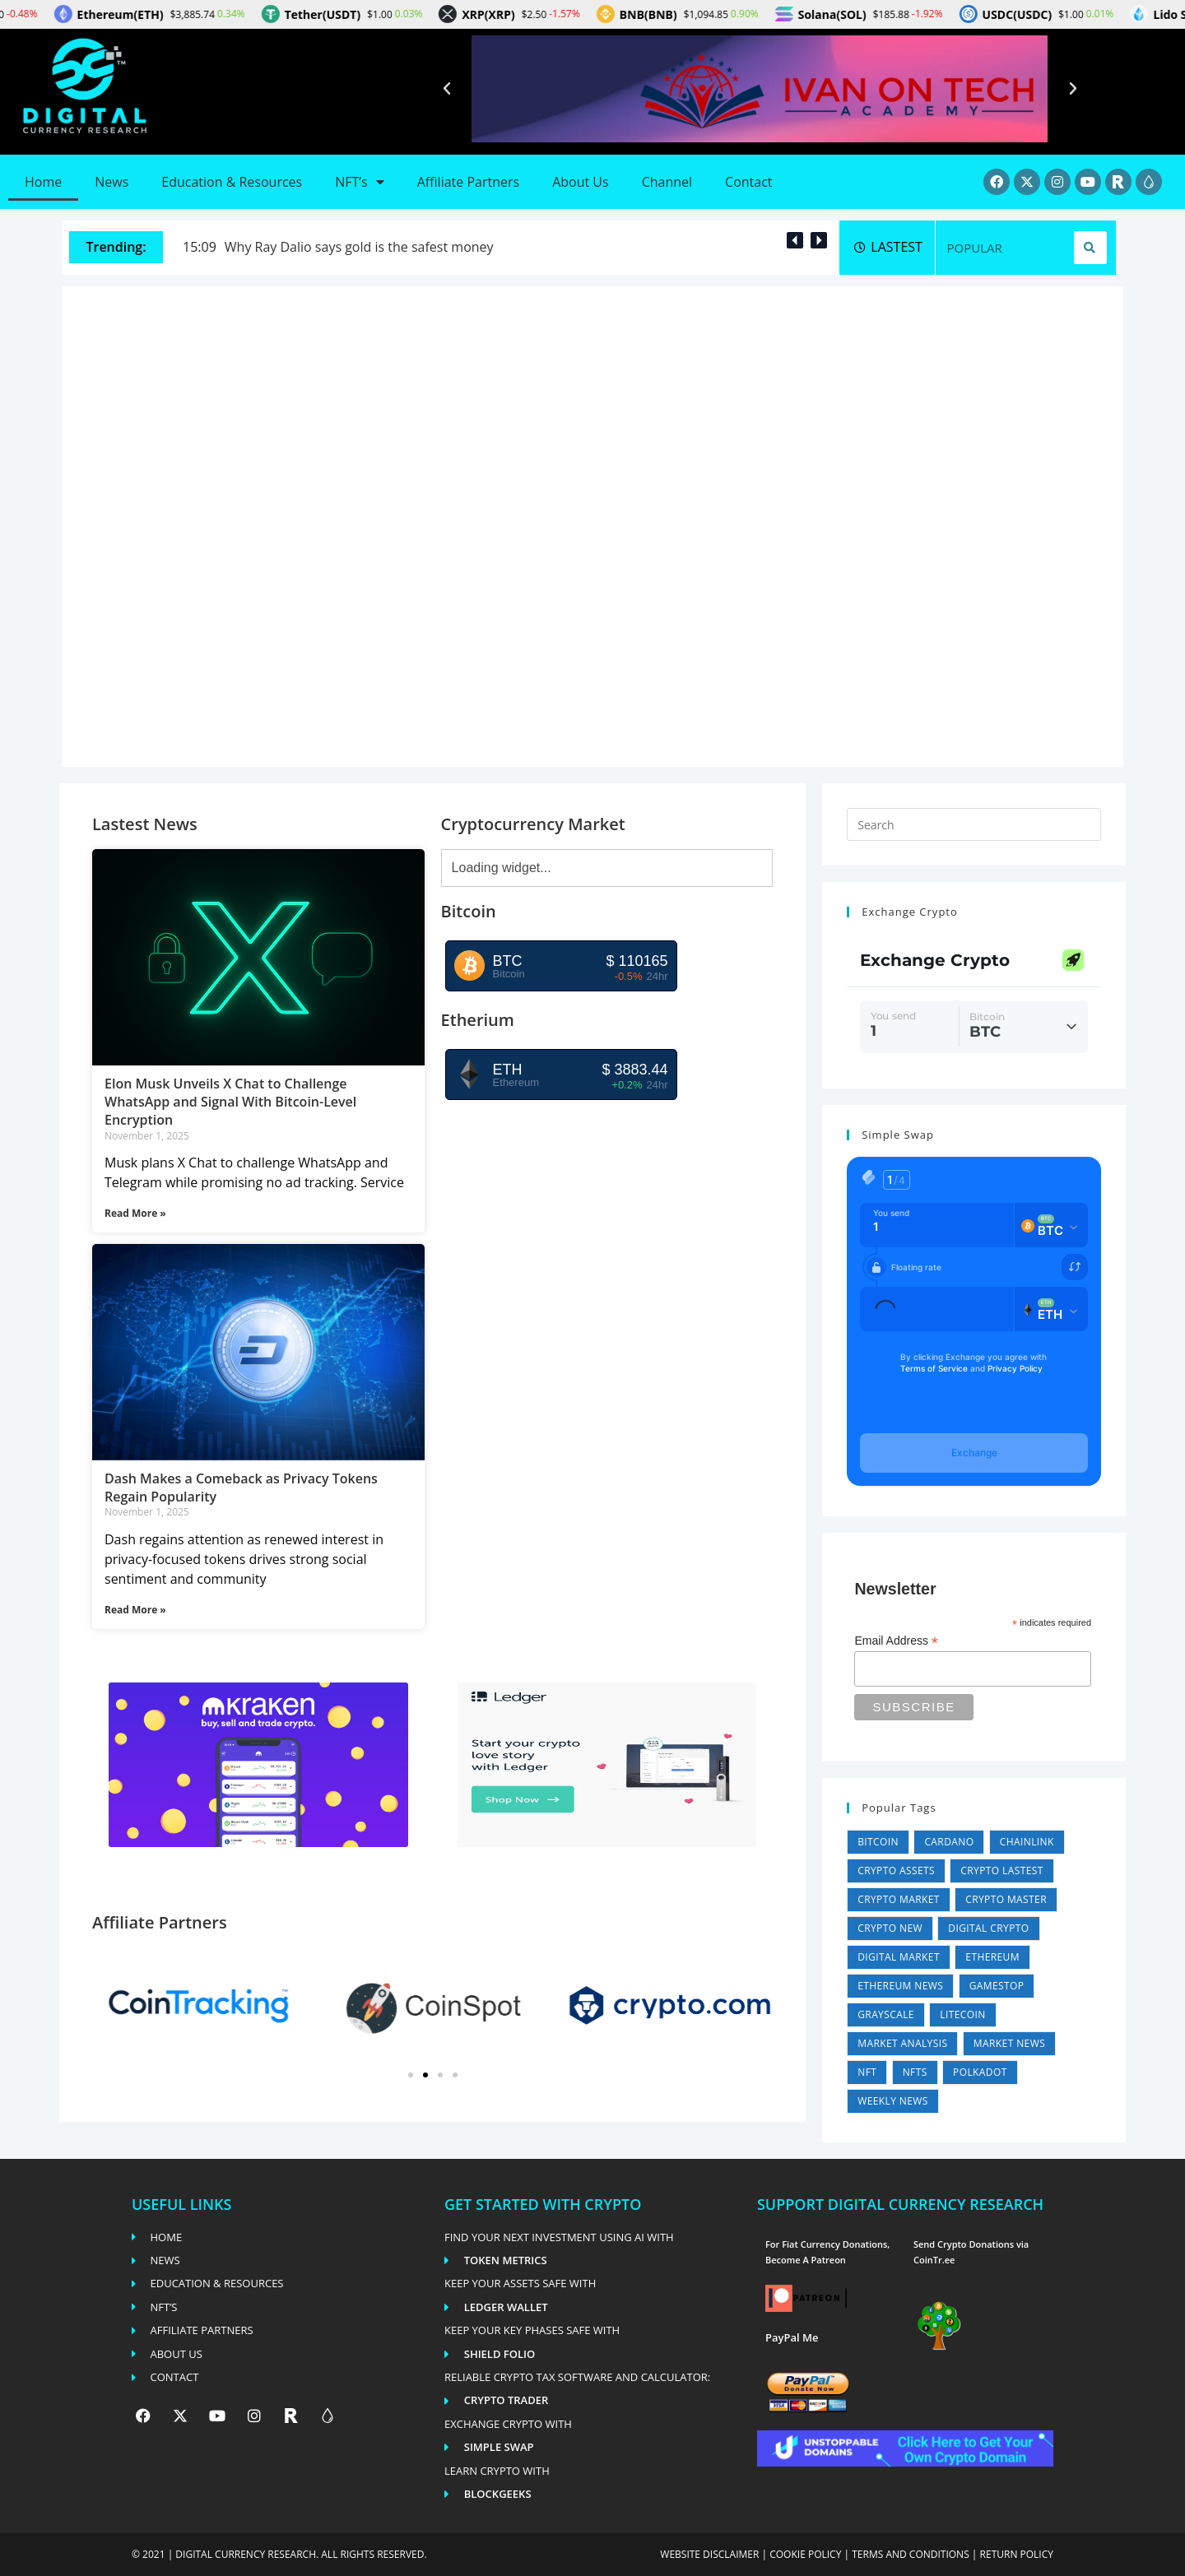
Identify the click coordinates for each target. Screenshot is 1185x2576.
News (111, 182)
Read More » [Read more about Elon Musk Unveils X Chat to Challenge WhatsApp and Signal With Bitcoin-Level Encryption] (135, 1213)
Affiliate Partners (468, 182)
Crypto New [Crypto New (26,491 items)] (889, 1928)
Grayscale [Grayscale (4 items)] (885, 2014)
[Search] (1090, 247)
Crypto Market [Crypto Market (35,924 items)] (898, 1899)
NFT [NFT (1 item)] (866, 2072)
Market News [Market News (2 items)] (1009, 2043)
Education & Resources (231, 182)
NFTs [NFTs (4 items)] (915, 2072)
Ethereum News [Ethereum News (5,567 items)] (900, 1986)
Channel (667, 182)
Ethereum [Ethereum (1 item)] (992, 1957)
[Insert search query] (974, 824)
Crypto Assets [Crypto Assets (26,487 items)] (896, 1870)
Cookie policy (805, 2554)
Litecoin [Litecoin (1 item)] (962, 2014)
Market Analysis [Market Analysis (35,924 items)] (902, 2043)
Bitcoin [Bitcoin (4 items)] (878, 1842)
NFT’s (359, 182)
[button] (447, 89)
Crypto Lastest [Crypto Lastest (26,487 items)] (1001, 1870)
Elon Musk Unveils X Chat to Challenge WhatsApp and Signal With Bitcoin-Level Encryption (230, 1102)
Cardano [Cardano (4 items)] (949, 1842)
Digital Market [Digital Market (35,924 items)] (898, 1957)
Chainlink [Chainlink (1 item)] (1027, 1842)
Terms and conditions (910, 2554)
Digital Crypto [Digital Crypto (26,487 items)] (988, 1928)
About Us (580, 182)
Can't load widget (974, 995)
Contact (748, 182)
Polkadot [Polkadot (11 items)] (980, 2072)
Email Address (896, 1641)
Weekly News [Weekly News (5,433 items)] (892, 2101)
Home (43, 182)
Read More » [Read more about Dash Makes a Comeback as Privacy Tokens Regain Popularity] (135, 1610)
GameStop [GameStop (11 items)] (997, 1986)
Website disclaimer (709, 2554)
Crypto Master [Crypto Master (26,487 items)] (1006, 1899)
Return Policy (1016, 2554)
